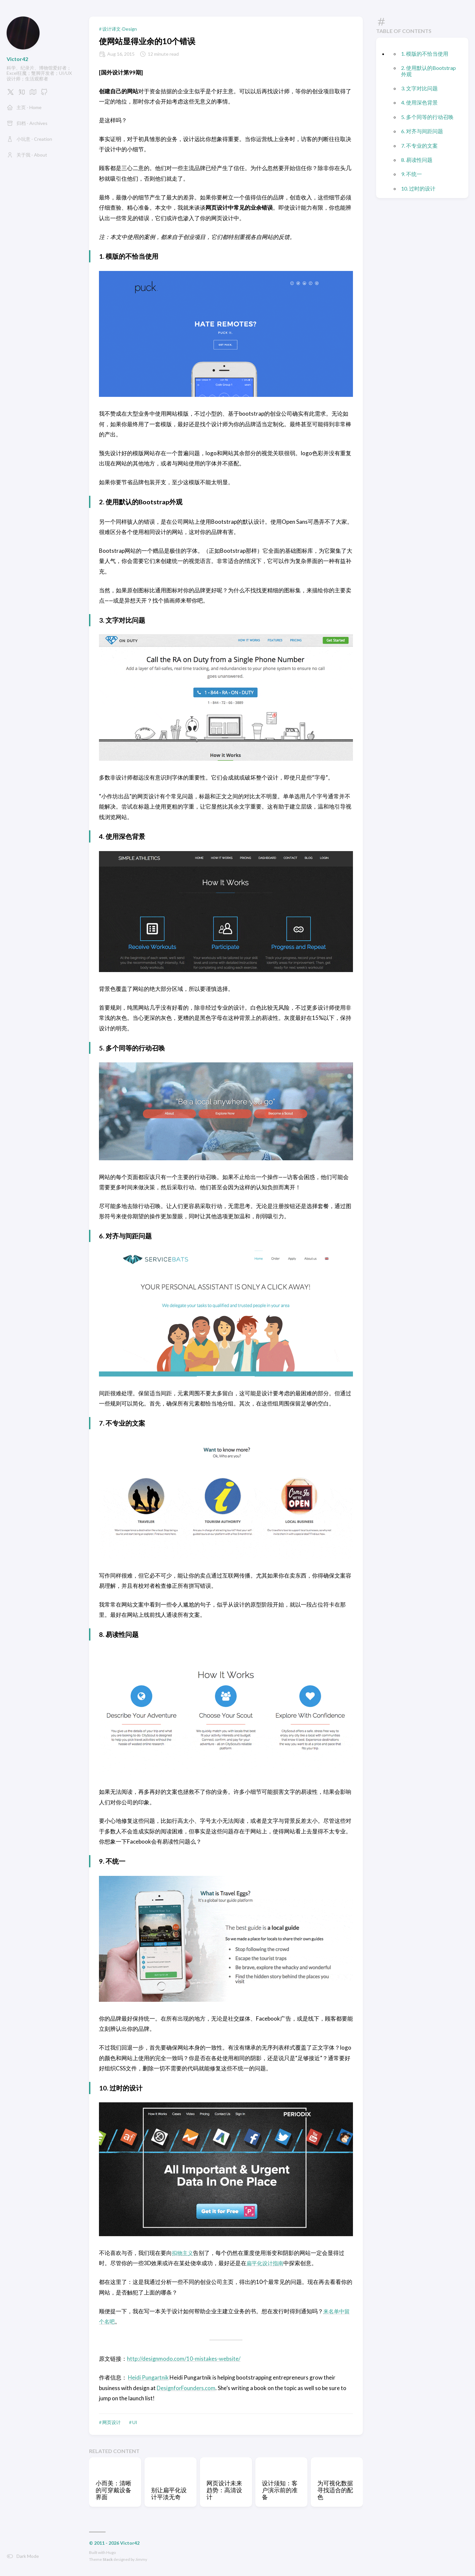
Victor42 (17, 59)
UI (134, 2422)
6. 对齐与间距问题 (422, 131)
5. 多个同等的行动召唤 (427, 117)
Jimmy (141, 2559)
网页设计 (111, 2422)
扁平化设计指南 (266, 2263)
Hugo (111, 2552)
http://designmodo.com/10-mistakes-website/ (184, 2358)
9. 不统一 (411, 174)
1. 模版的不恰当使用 (424, 53)
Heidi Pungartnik (149, 2377)
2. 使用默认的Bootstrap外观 (428, 71)
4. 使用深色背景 (419, 102)
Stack (108, 2559)
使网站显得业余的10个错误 (147, 41)
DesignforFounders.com (187, 2387)
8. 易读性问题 (416, 160)
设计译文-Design (119, 29)
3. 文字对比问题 (419, 88)
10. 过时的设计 (418, 188)
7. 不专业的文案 (419, 145)
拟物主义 (183, 2252)
